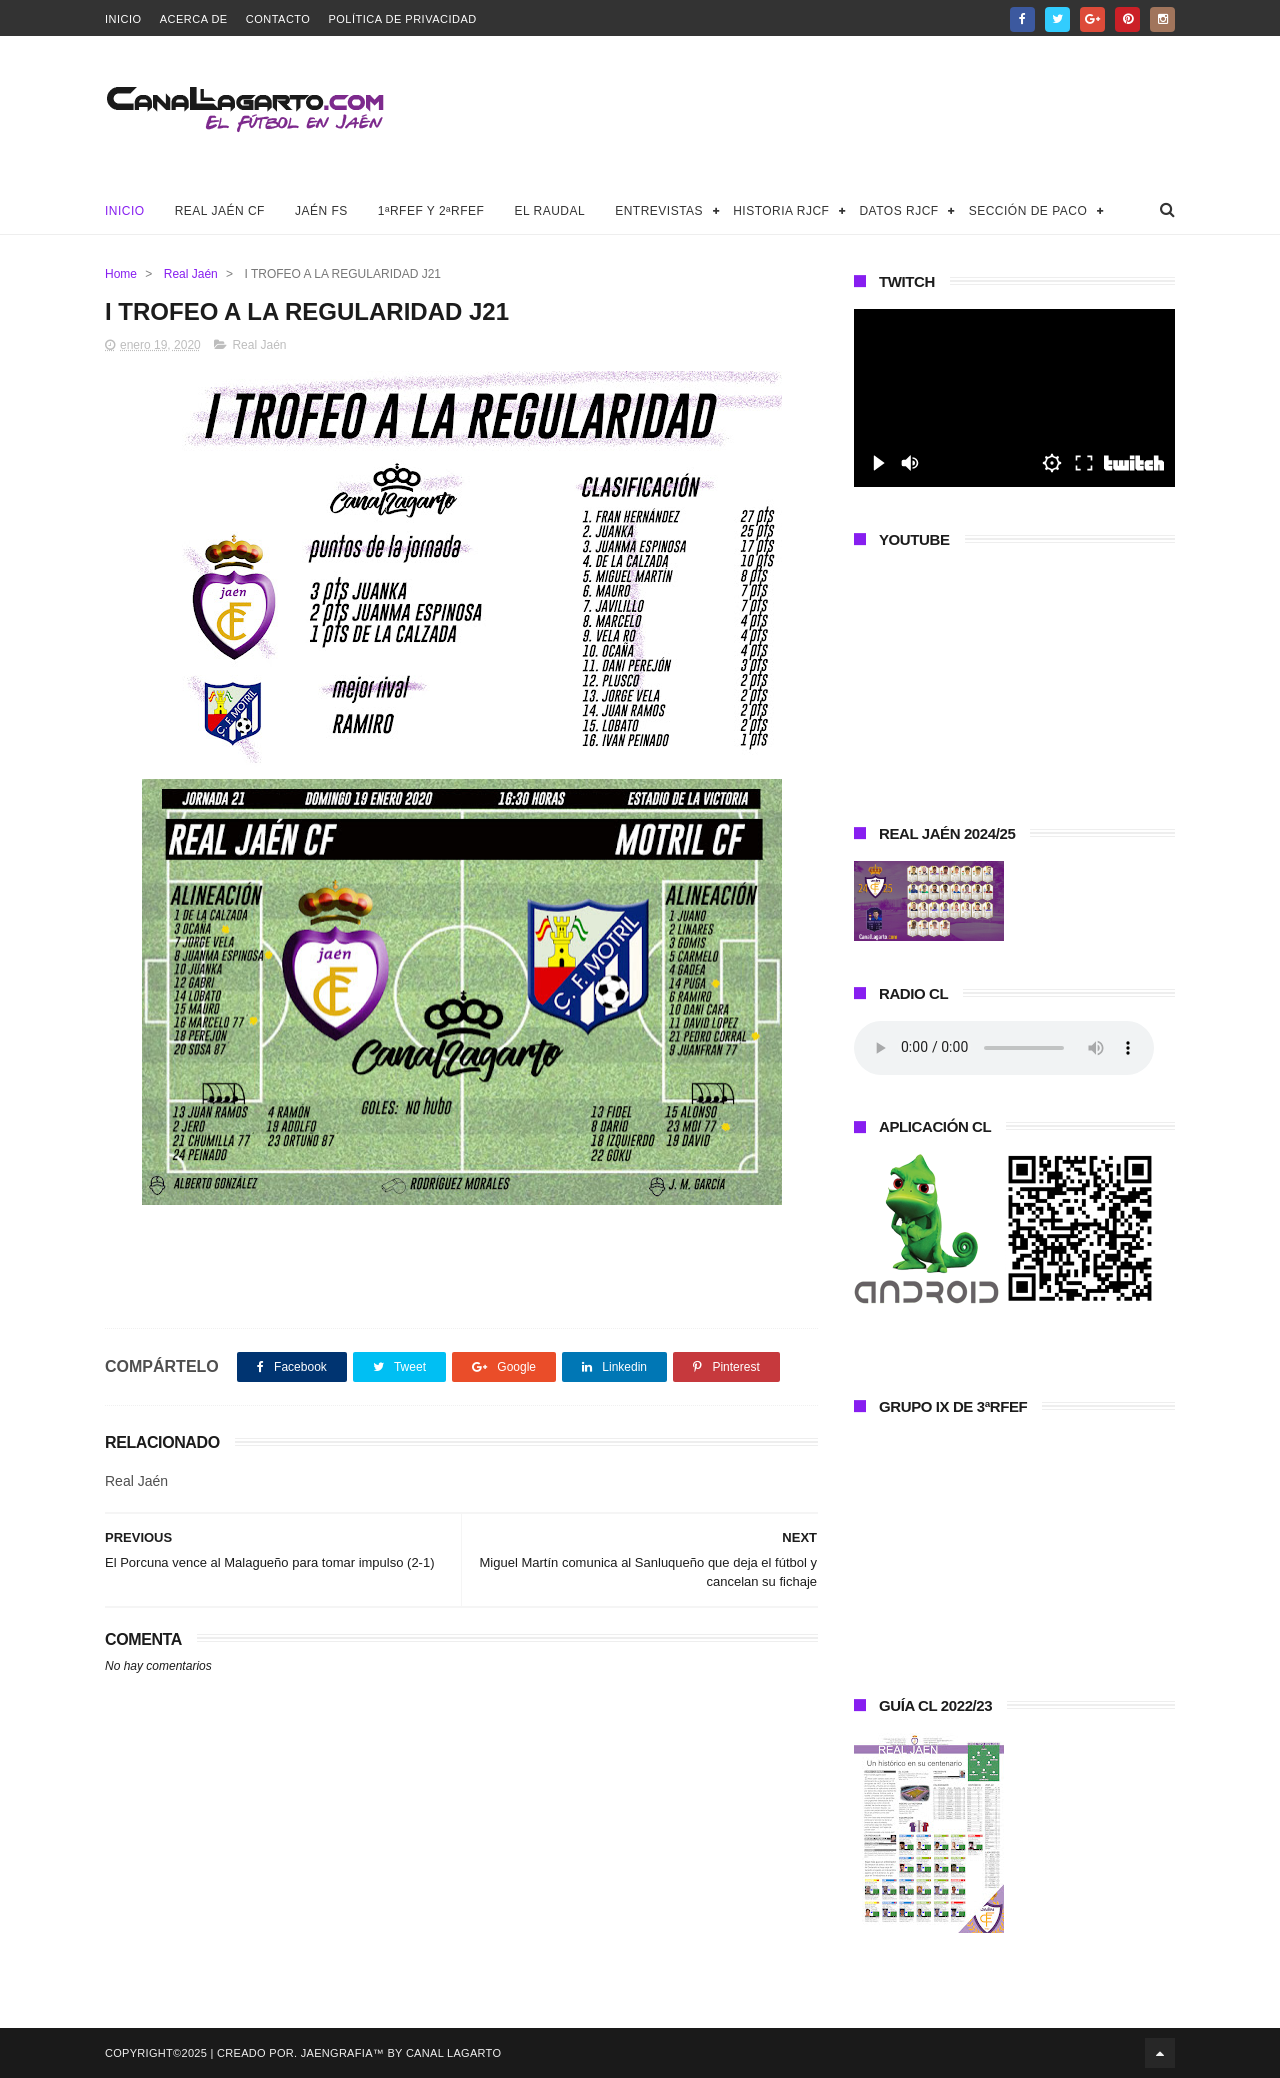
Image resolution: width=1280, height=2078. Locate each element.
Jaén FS (321, 211)
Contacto (278, 19)
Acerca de (194, 19)
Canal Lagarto (453, 2053)
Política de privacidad (402, 19)
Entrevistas (659, 211)
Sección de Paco (1028, 211)
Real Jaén (191, 274)
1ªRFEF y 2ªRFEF (431, 211)
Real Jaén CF (220, 211)
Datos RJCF (898, 211)
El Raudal (549, 211)
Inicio (123, 19)
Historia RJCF (781, 211)
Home (121, 274)
